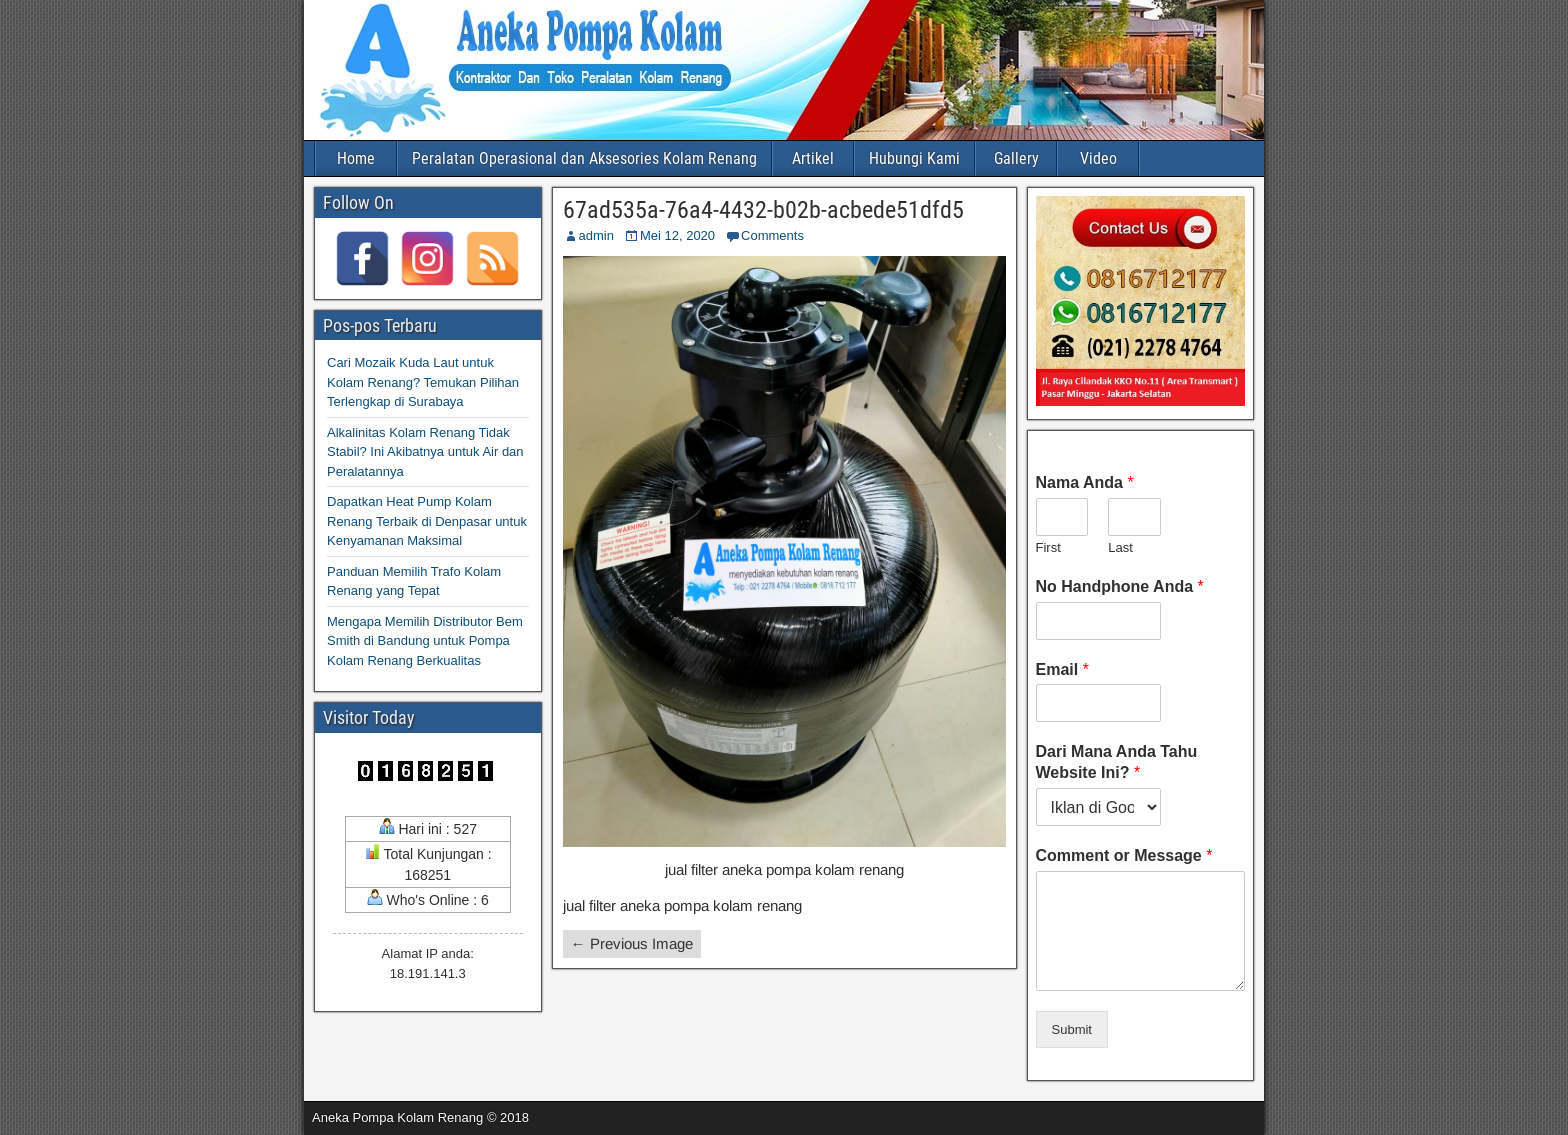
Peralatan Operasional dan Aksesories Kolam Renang (584, 158)
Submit (1072, 1029)
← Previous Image (632, 943)
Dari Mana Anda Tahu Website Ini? (1117, 762)
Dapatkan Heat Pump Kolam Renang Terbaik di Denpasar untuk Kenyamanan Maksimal (427, 521)
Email (1062, 669)
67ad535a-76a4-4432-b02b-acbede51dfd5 (763, 210)
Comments (772, 235)
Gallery (1016, 158)
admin (596, 235)
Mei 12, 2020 (677, 235)
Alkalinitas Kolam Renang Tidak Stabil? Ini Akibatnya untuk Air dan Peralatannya (425, 452)
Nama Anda (1085, 482)
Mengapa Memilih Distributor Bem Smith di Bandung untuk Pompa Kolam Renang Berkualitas (425, 641)
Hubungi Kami (914, 158)
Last (1120, 547)
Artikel (813, 158)
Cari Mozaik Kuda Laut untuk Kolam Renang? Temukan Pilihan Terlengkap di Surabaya (423, 382)
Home (356, 158)
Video (1098, 158)
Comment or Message (1124, 855)
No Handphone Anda (1120, 586)
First (1048, 547)
